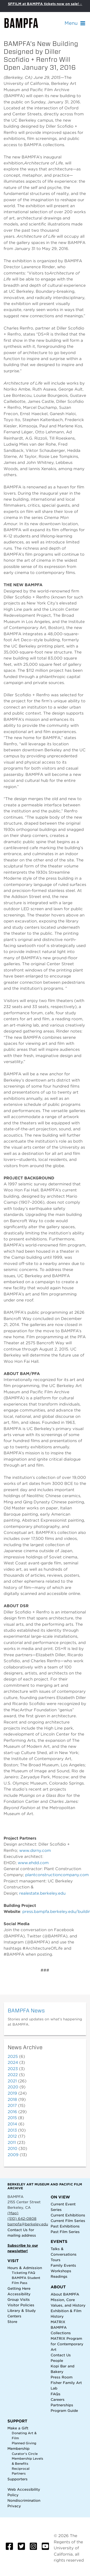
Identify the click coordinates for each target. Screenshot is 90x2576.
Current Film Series (68, 2221)
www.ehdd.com (33, 1862)
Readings (59, 2276)
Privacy (14, 2506)
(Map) (12, 2213)
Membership (18, 2448)
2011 (12, 2142)
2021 (12, 2081)
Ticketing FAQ (23, 2273)
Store (12, 2322)
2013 (12, 2130)
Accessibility (18, 2294)
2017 (12, 2105)
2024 (13, 2062)
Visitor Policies (20, 2305)
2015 (12, 2118)
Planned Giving (24, 2443)
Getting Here (18, 2288)
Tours (55, 2260)
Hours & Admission (24, 2268)
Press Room (61, 2377)
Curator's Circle (25, 2454)
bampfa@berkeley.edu (27, 2224)
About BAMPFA (65, 2294)
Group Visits (18, 2299)
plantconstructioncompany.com (57, 1875)
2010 (12, 2148)
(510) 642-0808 (21, 2218)
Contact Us (17, 2230)
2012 (12, 2136)
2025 (13, 2056)
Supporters (17, 2479)
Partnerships (62, 2405)
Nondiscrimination (23, 2500)
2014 (12, 2124)
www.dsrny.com (35, 1850)
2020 (13, 2087)
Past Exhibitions (65, 2226)
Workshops (61, 2271)
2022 (13, 2074)
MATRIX (58, 2322)
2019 (12, 2093)
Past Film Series (65, 2232)
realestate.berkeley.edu (42, 1893)
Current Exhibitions (68, 2215)
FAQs (55, 2394)
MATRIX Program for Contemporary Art (67, 2344)
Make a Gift (17, 2428)
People (57, 2360)
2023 (13, 2068)
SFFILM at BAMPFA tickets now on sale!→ (45, 4)
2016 (12, 2111)
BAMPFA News (26, 2010)
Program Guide (64, 2410)
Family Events (63, 2265)
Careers (58, 2399)
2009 (13, 2155)
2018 (12, 2099)
